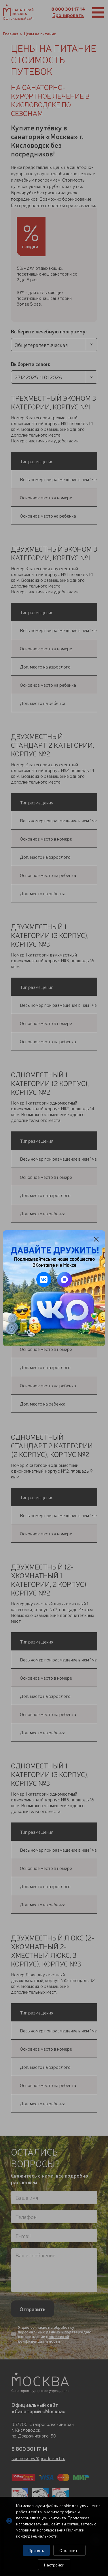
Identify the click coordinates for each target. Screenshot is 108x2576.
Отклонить (69, 2550)
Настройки (54, 2564)
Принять (36, 2550)
